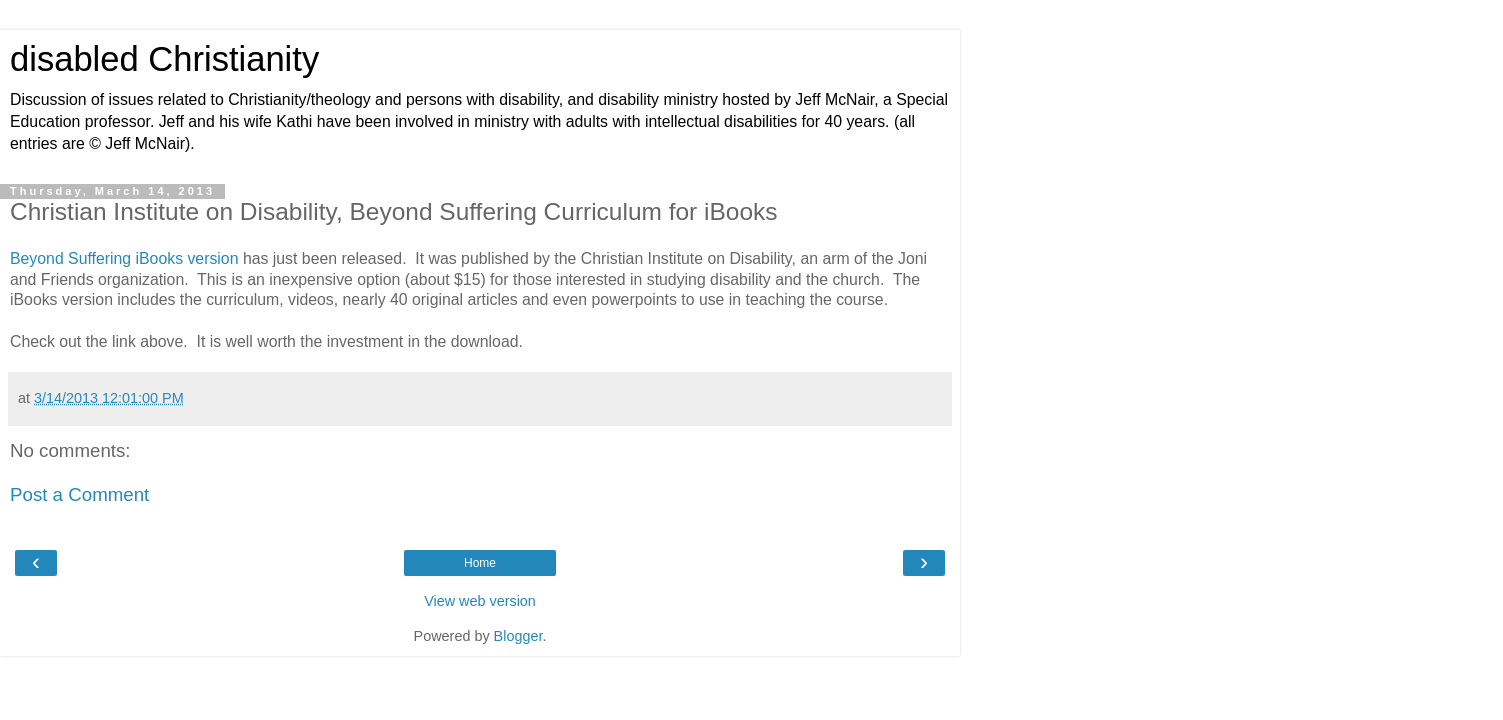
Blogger (518, 636)
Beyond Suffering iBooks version (124, 258)
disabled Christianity (164, 59)
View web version (480, 601)
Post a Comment (79, 494)
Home (480, 563)
